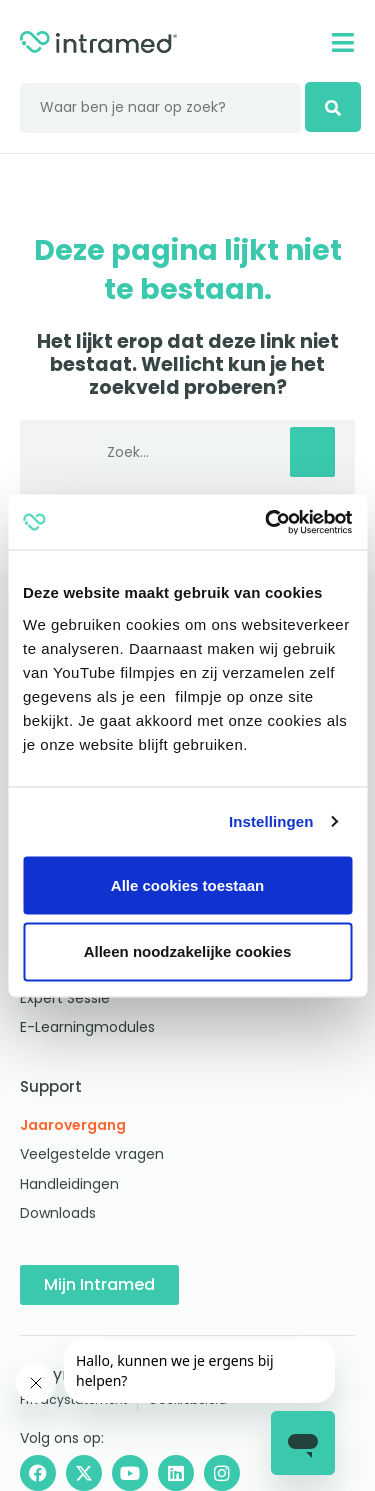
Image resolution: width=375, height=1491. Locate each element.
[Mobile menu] (342, 42)
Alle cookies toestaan (187, 884)
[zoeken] (333, 107)
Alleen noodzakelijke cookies (188, 950)
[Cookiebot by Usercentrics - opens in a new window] (267, 522)
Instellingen (271, 821)
